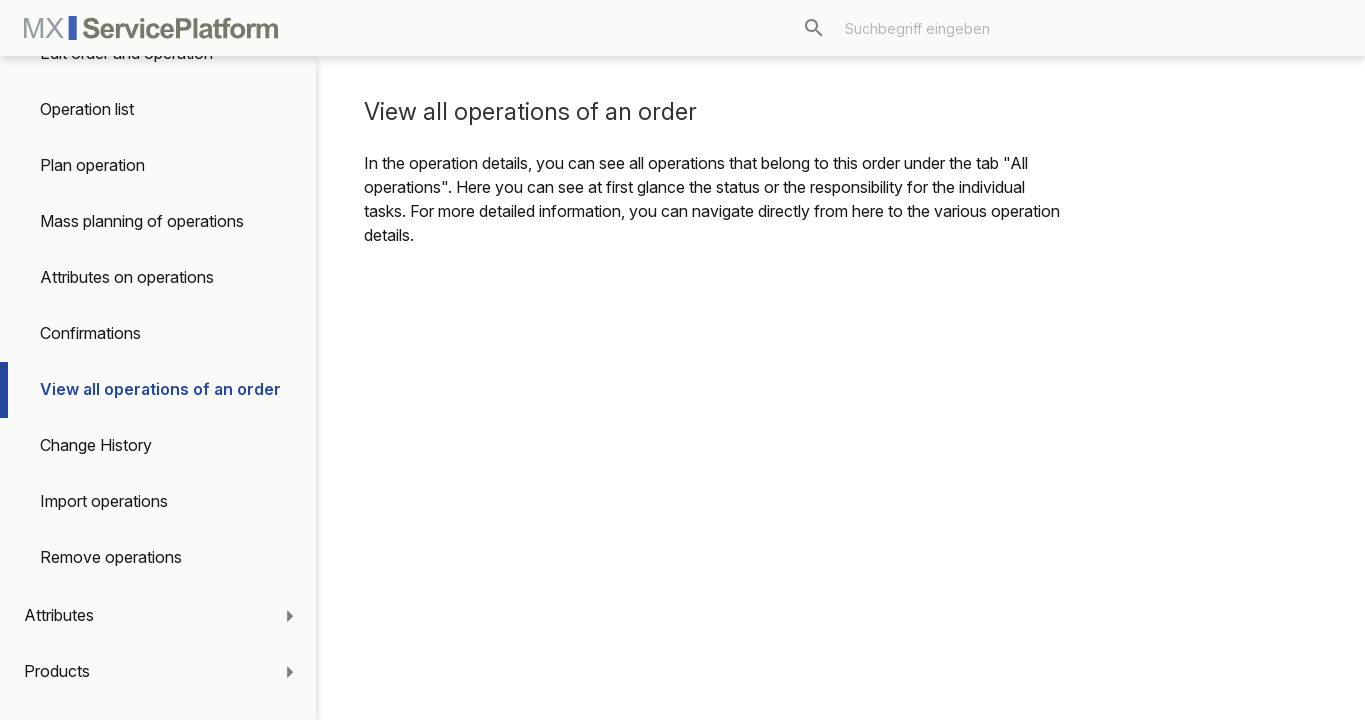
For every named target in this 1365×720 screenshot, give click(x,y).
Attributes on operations (127, 277)
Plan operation (92, 165)
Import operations (104, 501)
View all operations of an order (160, 389)
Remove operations (111, 557)
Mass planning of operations (142, 221)
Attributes (59, 615)
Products (57, 671)
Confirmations (90, 333)
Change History (96, 445)
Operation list (87, 109)
